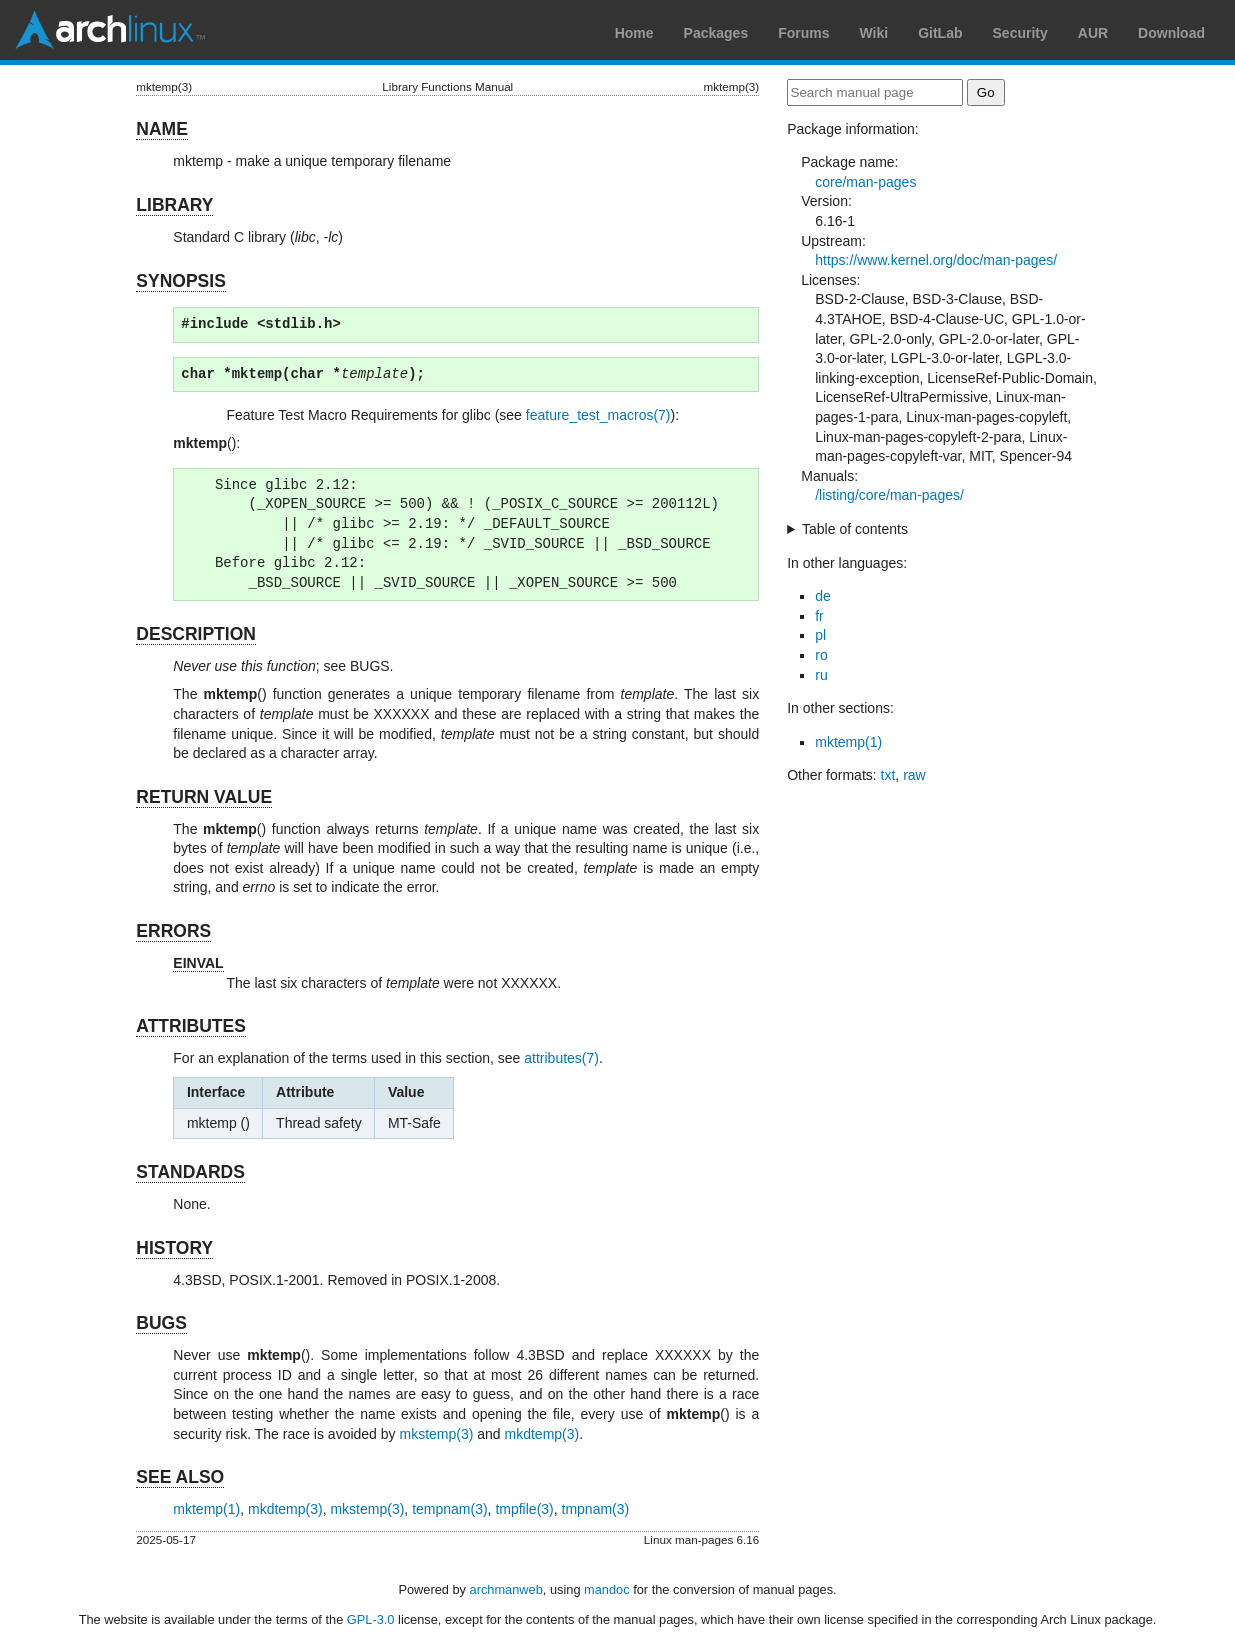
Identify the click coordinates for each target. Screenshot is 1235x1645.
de (823, 596)
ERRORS (173, 931)
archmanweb (506, 1589)
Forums (803, 33)
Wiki (874, 33)
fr (819, 616)
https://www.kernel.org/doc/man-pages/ (936, 260)
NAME (162, 129)
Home (634, 33)
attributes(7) (561, 1058)
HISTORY (174, 1248)
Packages (716, 33)
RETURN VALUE (204, 797)
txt (888, 775)
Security (1020, 33)
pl (820, 635)
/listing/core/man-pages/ (889, 495)
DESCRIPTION (196, 634)
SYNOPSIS (180, 281)
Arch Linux (110, 30)
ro (821, 655)
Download (1171, 33)
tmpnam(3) (596, 1509)
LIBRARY (174, 205)
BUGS (161, 1323)
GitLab (940, 33)
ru (821, 675)
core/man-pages (865, 182)
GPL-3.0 (371, 1619)
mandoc (607, 1589)
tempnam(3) (449, 1509)
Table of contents (855, 529)
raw (914, 775)
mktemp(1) (206, 1509)
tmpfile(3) (524, 1509)
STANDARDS (190, 1172)
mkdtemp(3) (542, 1434)
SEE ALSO (180, 1477)
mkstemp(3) (436, 1434)
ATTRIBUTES (191, 1026)
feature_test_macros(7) (598, 415)
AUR (1093, 33)
